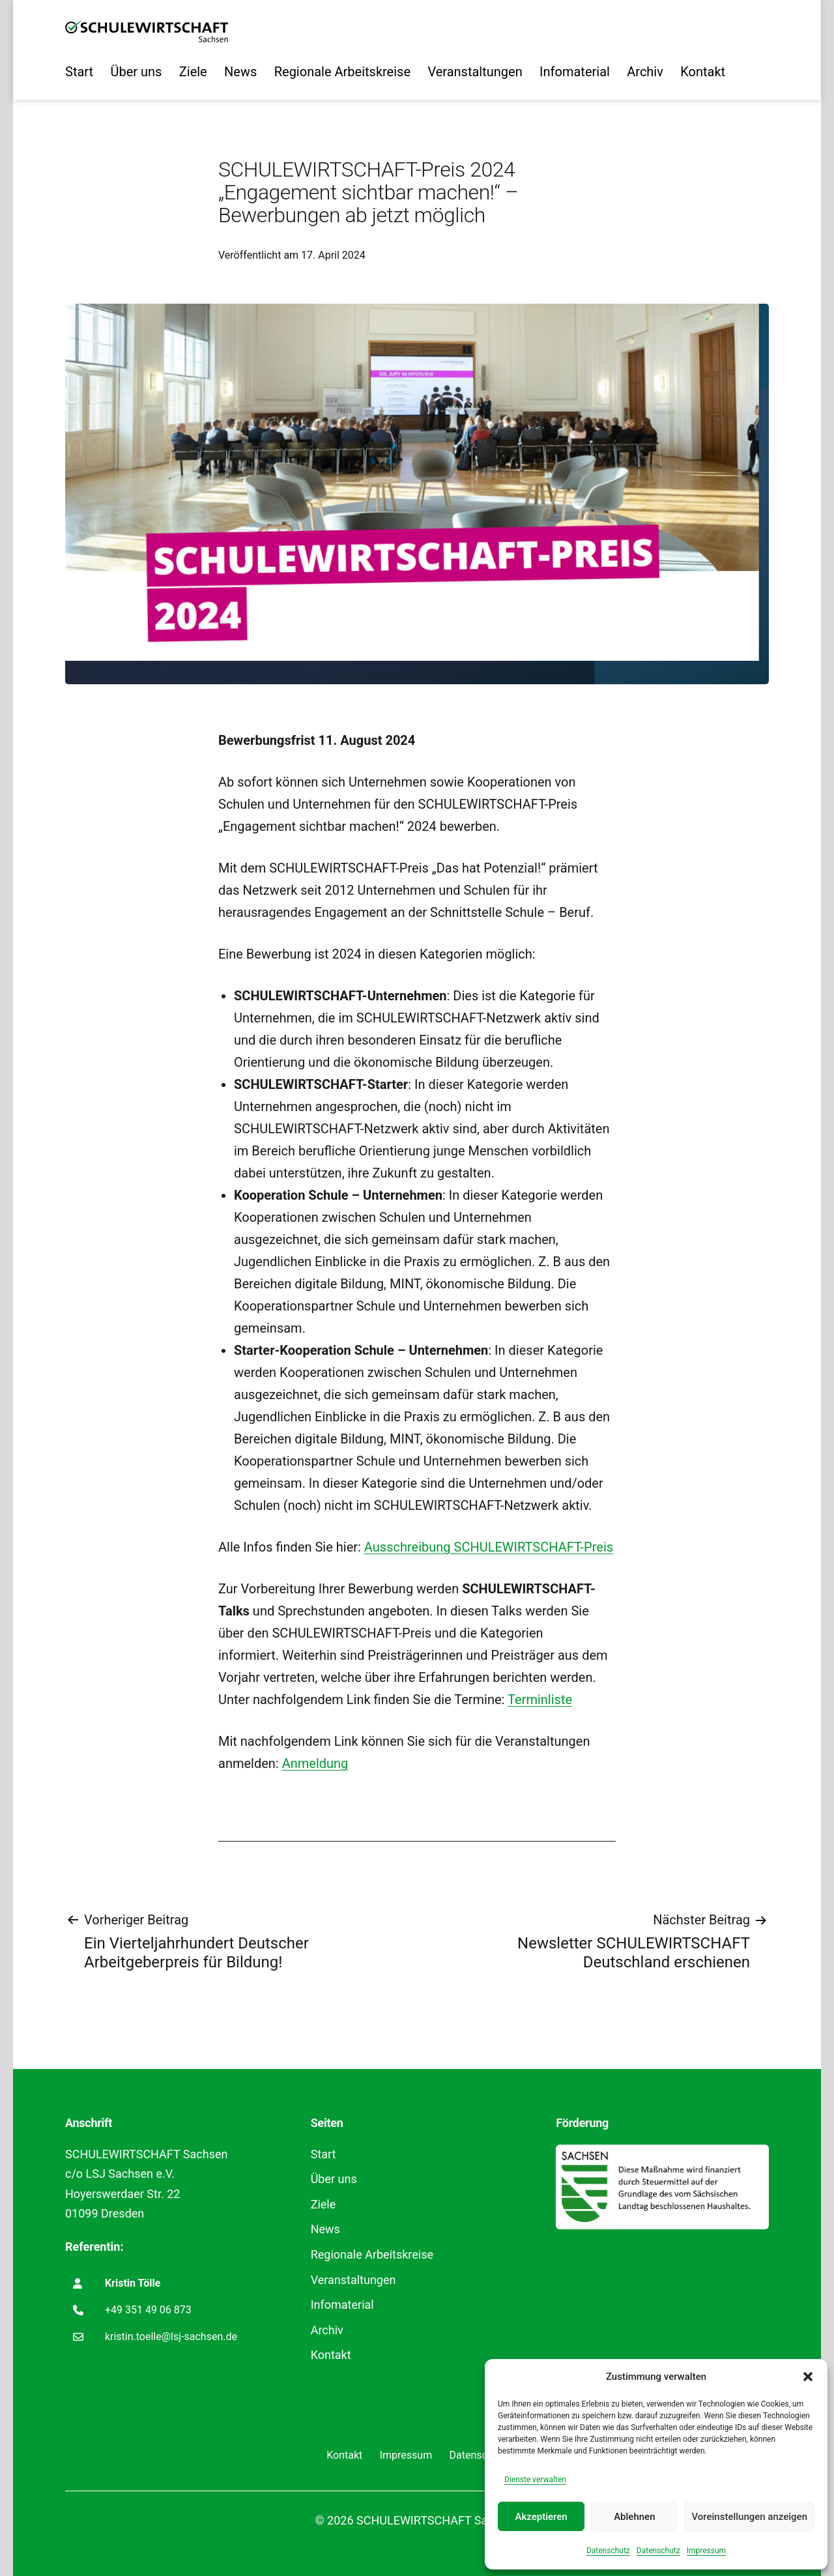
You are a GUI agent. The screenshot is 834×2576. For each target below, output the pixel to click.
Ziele (193, 72)
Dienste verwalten (535, 2479)
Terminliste (540, 1699)
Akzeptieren (541, 2517)
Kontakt (702, 72)
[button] (807, 2376)
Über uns (136, 72)
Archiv (645, 72)
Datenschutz (608, 2550)
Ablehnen (634, 2517)
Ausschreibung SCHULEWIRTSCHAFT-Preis (488, 1547)
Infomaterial (574, 72)
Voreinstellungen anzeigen (749, 2517)
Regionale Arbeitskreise (342, 72)
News (240, 72)
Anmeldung (315, 1763)
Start (79, 72)
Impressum (706, 2550)
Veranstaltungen (474, 72)
